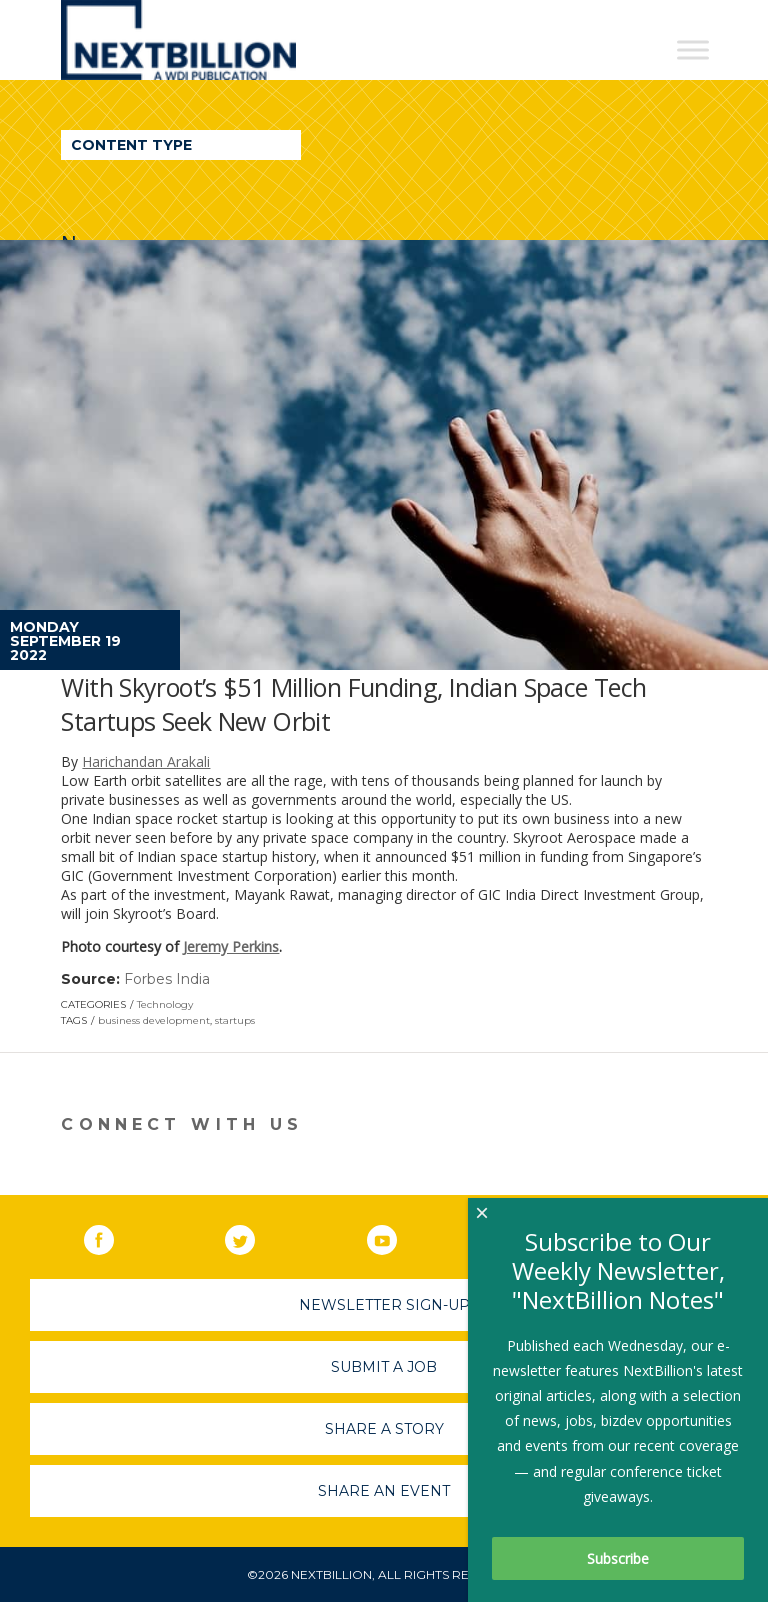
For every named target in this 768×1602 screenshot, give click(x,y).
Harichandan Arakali (146, 761)
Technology (165, 1004)
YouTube (396, 1236)
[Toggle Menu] (693, 49)
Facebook (113, 1236)
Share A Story (384, 1429)
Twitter (254, 1236)
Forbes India (167, 979)
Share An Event (384, 1491)
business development (154, 1020)
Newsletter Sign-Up (384, 1305)
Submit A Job (384, 1367)
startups (235, 1020)
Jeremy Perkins (231, 946)
